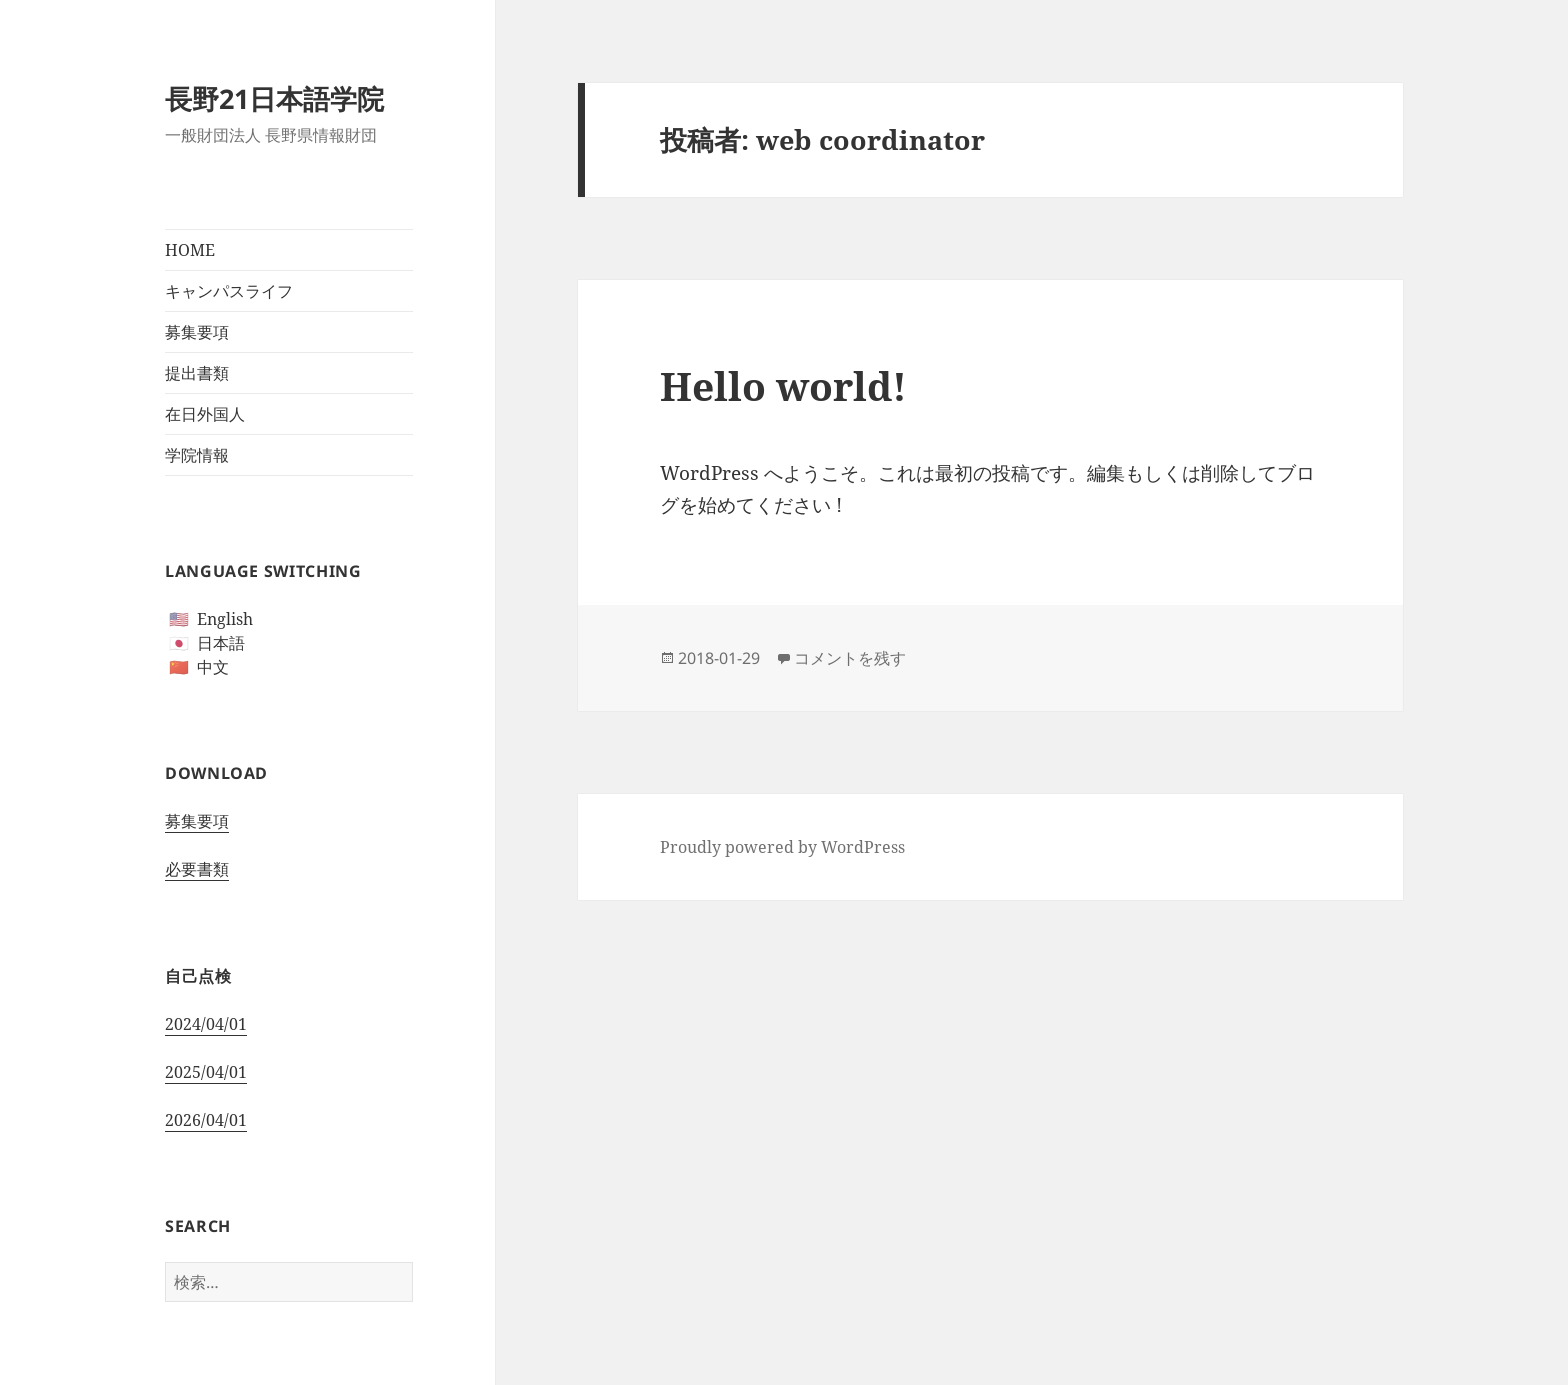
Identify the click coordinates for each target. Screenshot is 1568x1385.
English (225, 619)
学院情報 (197, 455)
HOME (190, 250)
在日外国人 (205, 414)
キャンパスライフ (229, 291)
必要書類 (197, 869)
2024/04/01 (206, 1024)
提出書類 (197, 373)
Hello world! (783, 385)
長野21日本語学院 (274, 98)
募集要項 (197, 332)
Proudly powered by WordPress (782, 847)
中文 (213, 667)
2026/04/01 (206, 1120)
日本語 (221, 643)
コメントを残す (850, 658)
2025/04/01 (206, 1072)
